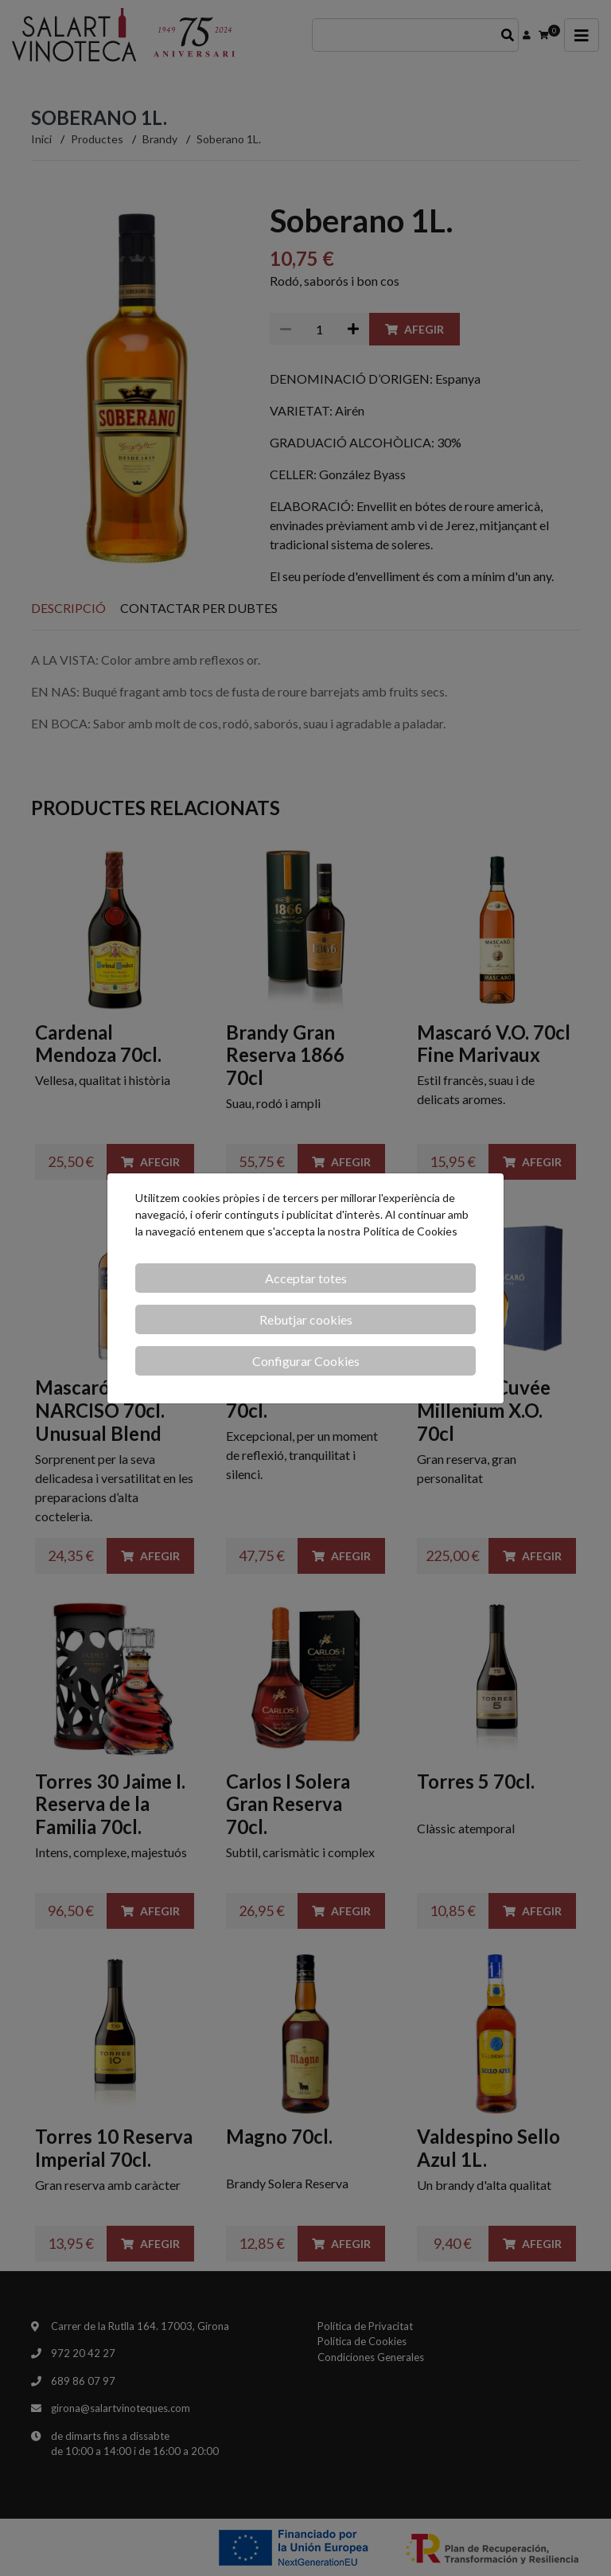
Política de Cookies (410, 1231)
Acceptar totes (306, 1278)
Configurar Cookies (306, 1360)
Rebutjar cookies (305, 1319)
